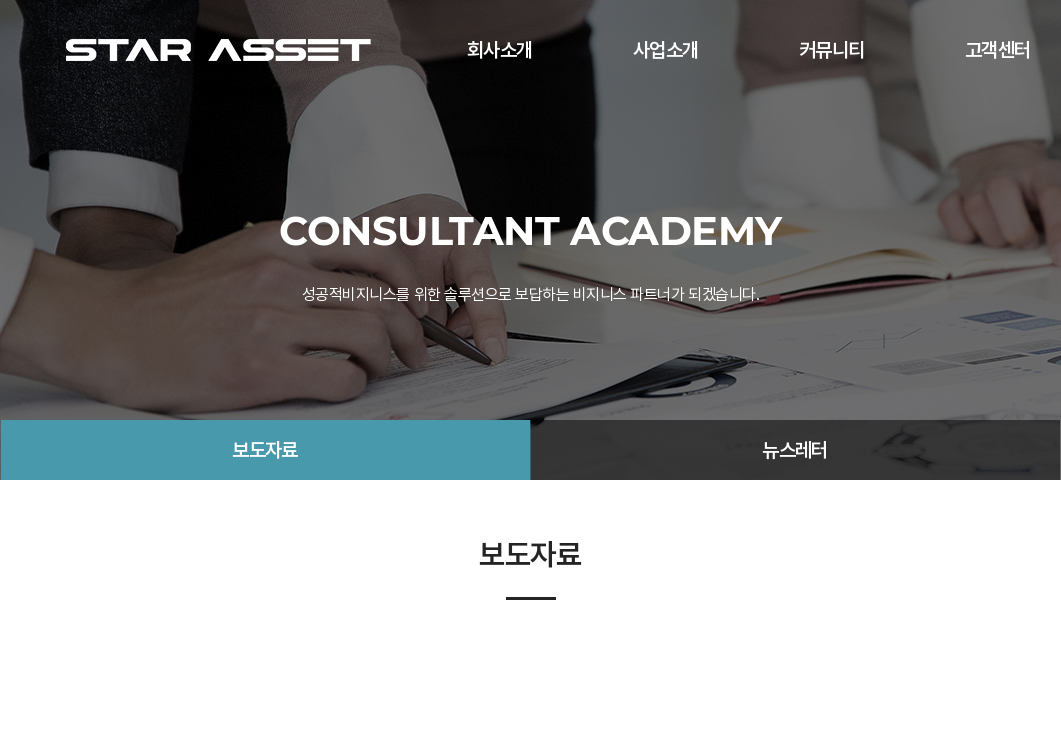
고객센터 (998, 50)
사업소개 (666, 50)
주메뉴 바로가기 (0, 0)
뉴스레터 (795, 450)
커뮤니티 (832, 50)
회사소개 (500, 50)
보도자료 (265, 450)
